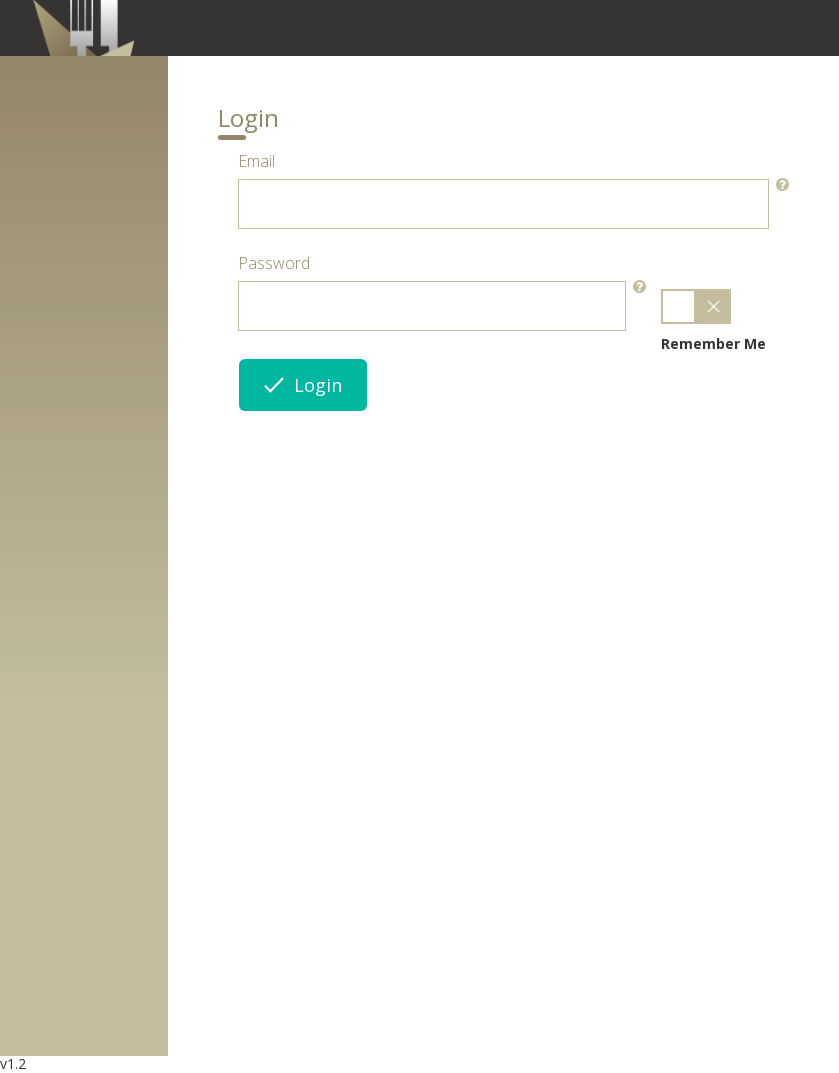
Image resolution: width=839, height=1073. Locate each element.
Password (274, 263)
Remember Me (713, 343)
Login (303, 385)
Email (256, 161)
